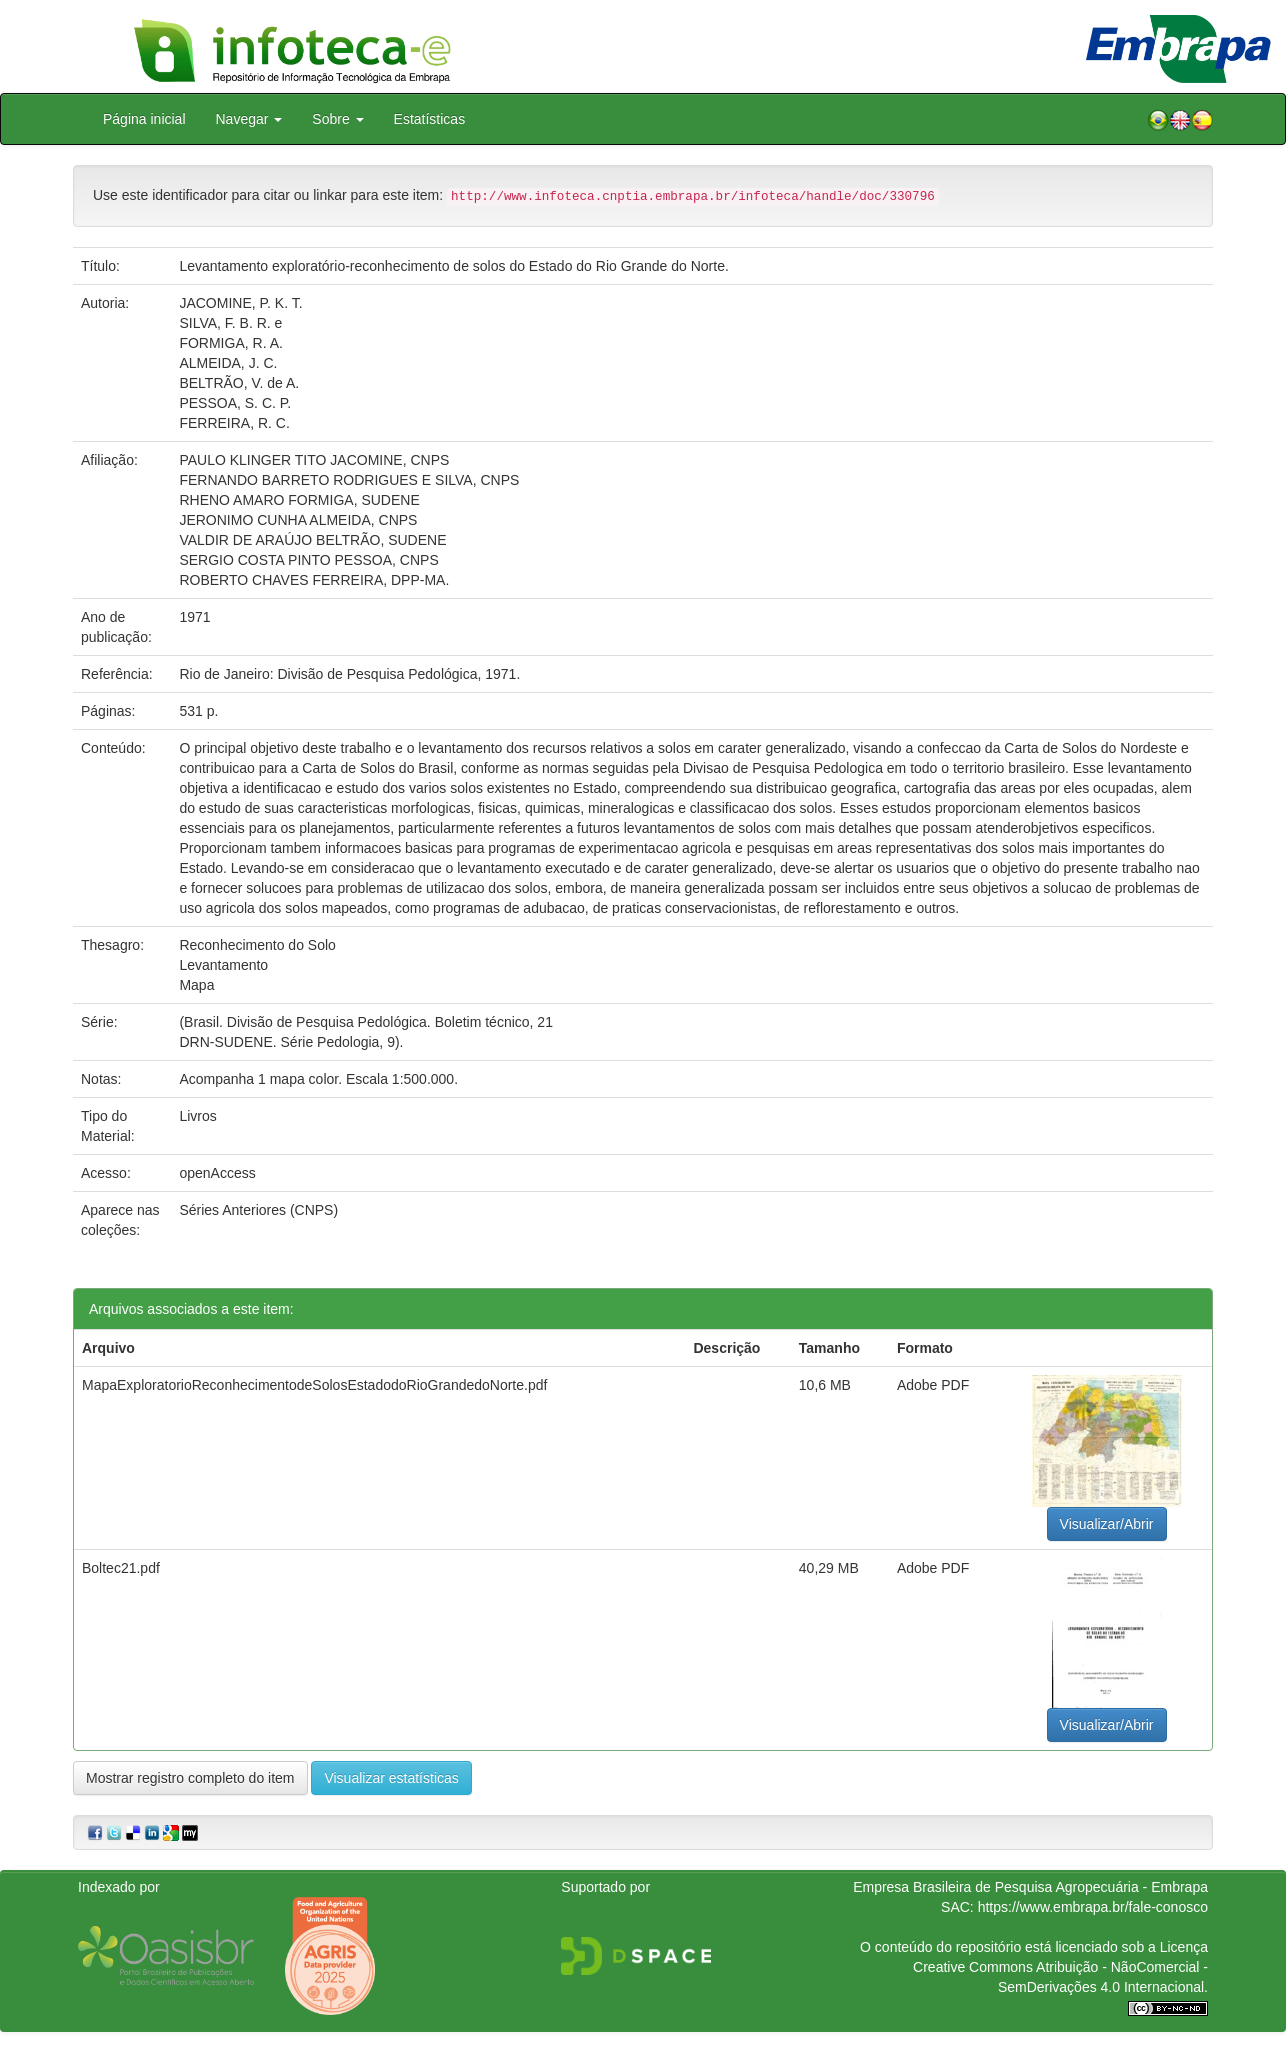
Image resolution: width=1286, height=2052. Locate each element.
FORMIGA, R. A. (230, 343)
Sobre (337, 119)
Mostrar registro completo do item (190, 1778)
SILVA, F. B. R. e (230, 323)
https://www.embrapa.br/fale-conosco (1093, 1907)
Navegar (249, 119)
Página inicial (144, 119)
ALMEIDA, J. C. (228, 363)
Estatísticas (430, 119)
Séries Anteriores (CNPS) (258, 1210)
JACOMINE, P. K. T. (240, 303)
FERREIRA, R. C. (234, 423)
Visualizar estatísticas (391, 1778)
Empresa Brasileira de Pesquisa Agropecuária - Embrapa (1030, 1887)
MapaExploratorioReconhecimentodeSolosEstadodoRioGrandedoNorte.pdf (314, 1385)
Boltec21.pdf (121, 1568)
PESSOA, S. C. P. (235, 403)
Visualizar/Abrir (1107, 1524)
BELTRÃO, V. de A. (239, 383)
